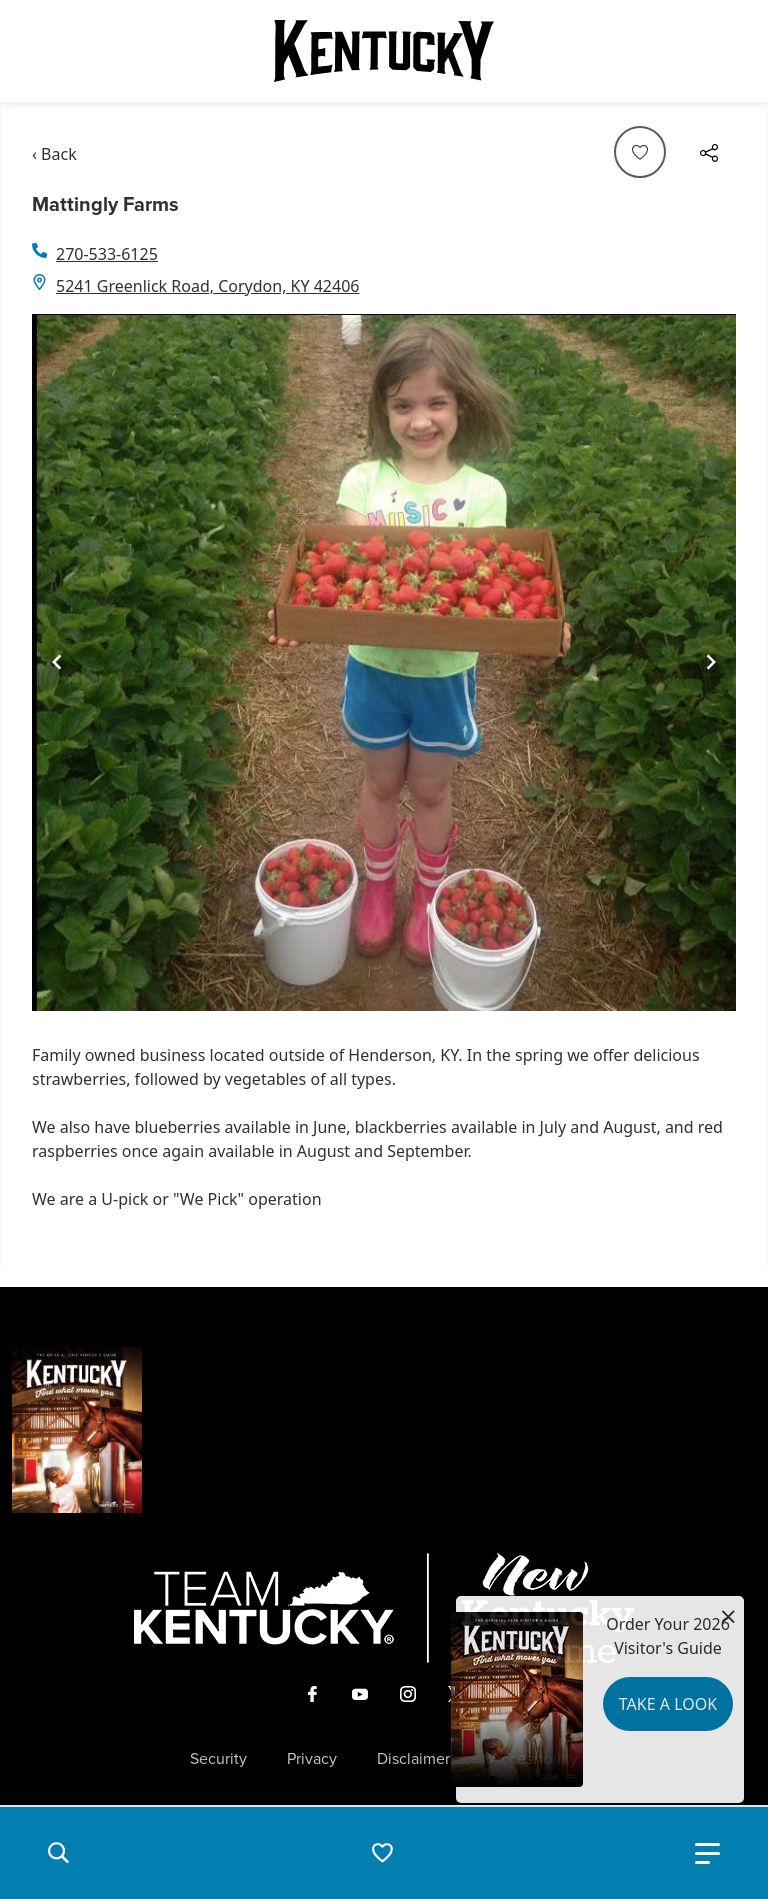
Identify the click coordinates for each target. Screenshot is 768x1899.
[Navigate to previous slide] (57, 662)
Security (218, 1759)
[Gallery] (384, 662)
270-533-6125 (107, 254)
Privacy (312, 1759)
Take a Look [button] (668, 1704)
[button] (58, 1853)
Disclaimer (413, 1759)
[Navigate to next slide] (711, 662)
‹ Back (54, 154)
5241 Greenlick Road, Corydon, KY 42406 (207, 286)
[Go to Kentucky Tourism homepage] (384, 51)
